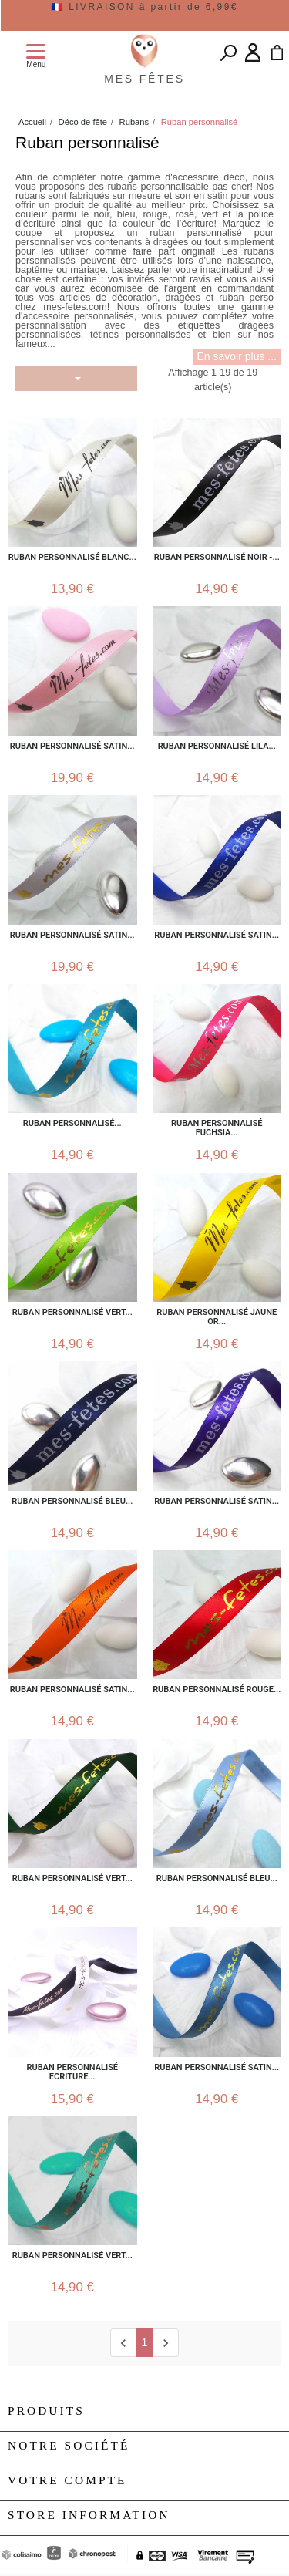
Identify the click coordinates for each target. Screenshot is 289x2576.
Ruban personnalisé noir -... (217, 557)
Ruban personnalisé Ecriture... (72, 2072)
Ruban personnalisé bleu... (72, 1501)
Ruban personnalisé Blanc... (72, 557)
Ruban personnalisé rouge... (217, 1689)
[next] (165, 2342)
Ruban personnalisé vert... (72, 2256)
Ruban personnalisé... (72, 1123)
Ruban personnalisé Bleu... (216, 1878)
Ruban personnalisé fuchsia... (217, 1128)
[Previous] (123, 2342)
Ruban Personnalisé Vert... (72, 1312)
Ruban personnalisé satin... (72, 746)
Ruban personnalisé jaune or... (216, 1317)
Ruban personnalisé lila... (217, 746)
